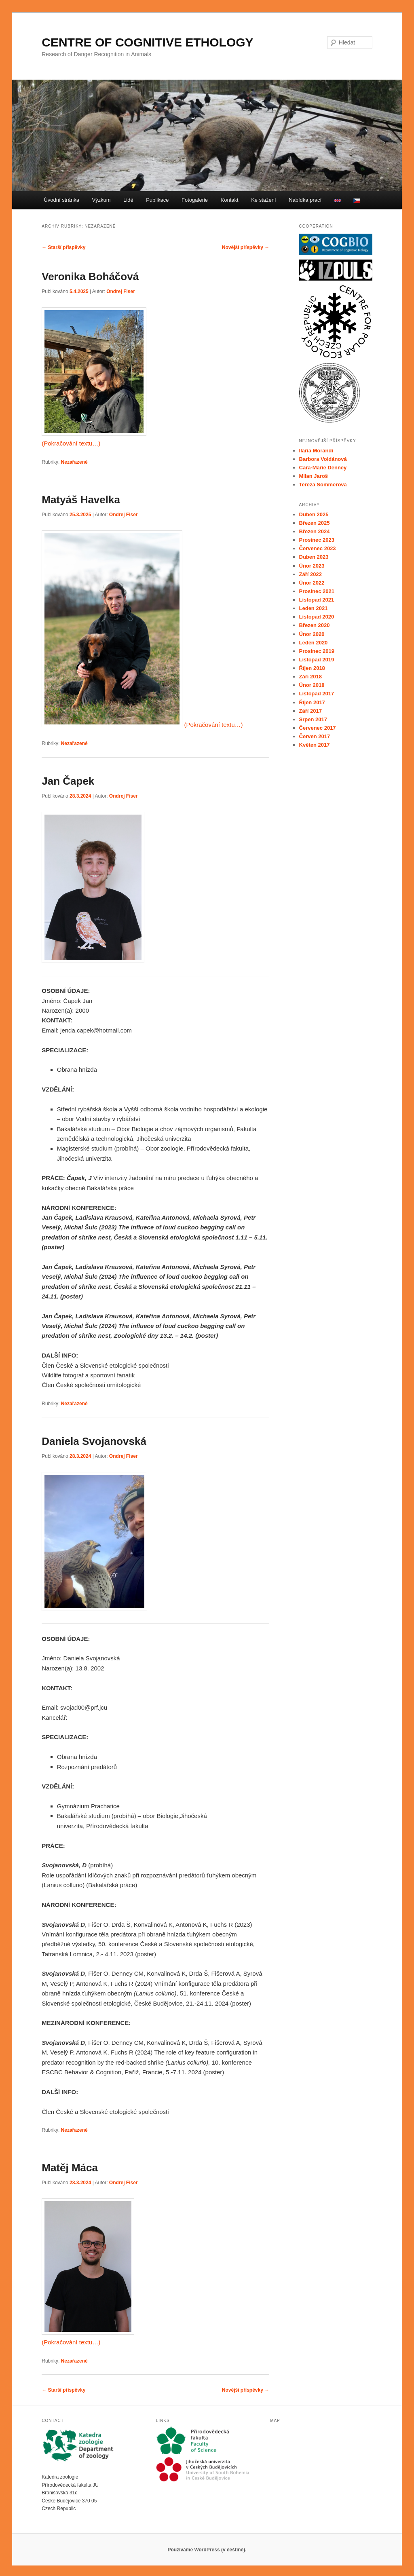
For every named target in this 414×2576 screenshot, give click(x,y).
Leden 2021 (313, 608)
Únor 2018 (312, 685)
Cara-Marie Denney (323, 468)
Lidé (128, 200)
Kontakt (230, 200)
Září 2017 (310, 711)
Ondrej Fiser (120, 291)
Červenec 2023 (317, 548)
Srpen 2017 (313, 719)
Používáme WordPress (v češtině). (206, 2550)
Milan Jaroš (313, 476)
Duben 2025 (314, 514)
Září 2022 (310, 574)
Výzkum (101, 200)
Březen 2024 (314, 531)
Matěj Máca (70, 2168)
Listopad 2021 (316, 600)
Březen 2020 (314, 625)
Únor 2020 (312, 634)
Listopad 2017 (316, 693)
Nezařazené (74, 462)
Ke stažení (263, 200)
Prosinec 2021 (316, 591)
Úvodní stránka (61, 200)
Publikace (157, 200)
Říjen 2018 (312, 668)
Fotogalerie (195, 200)
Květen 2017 (314, 745)
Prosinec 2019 (316, 651)
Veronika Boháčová (90, 276)
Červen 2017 (314, 736)
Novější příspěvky (245, 247)
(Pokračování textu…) (71, 443)
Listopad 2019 (316, 660)
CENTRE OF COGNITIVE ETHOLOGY (147, 42)
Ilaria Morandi (316, 451)
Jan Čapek (68, 781)
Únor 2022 (312, 583)
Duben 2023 (314, 557)
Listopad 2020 (316, 617)
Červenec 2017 (317, 728)
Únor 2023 (312, 566)
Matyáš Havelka (81, 500)
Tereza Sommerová (323, 484)
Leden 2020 (313, 643)
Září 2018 (310, 677)
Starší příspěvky (63, 247)
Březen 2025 (314, 523)
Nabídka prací (305, 200)
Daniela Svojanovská (94, 1441)
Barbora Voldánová (323, 459)
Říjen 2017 (312, 702)
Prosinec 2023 (316, 540)
